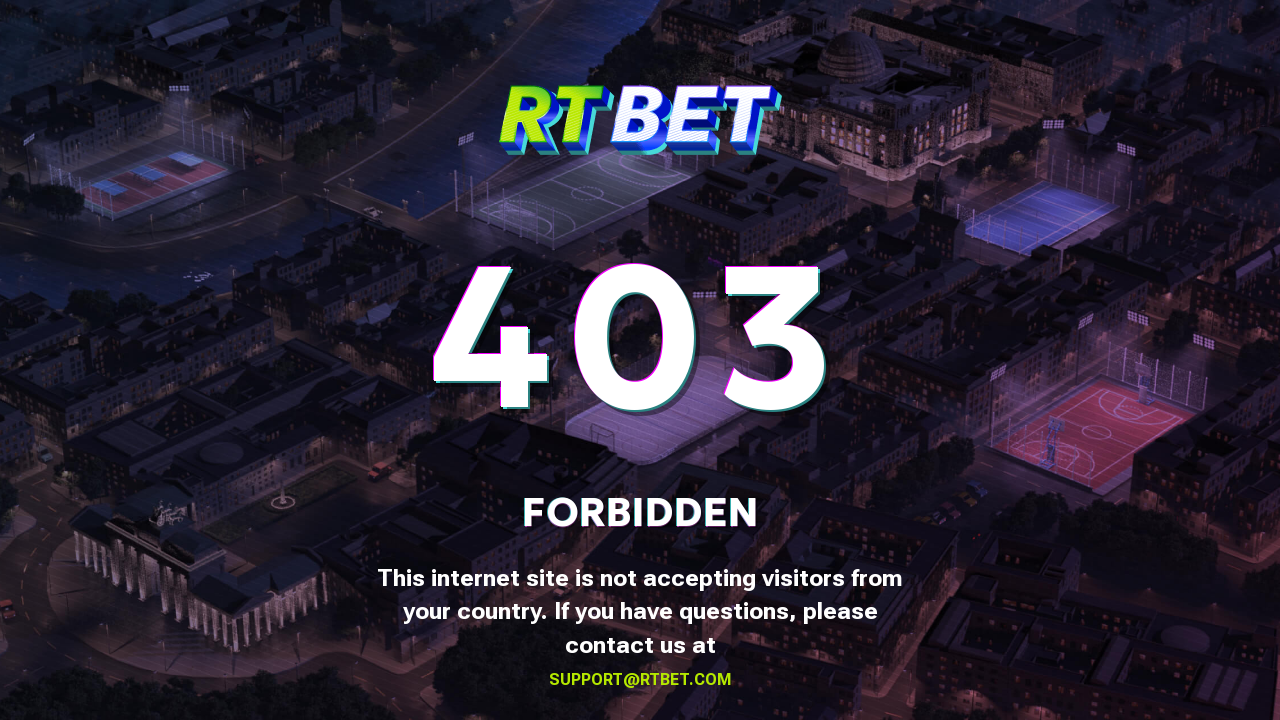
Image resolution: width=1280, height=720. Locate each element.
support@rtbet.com (640, 679)
